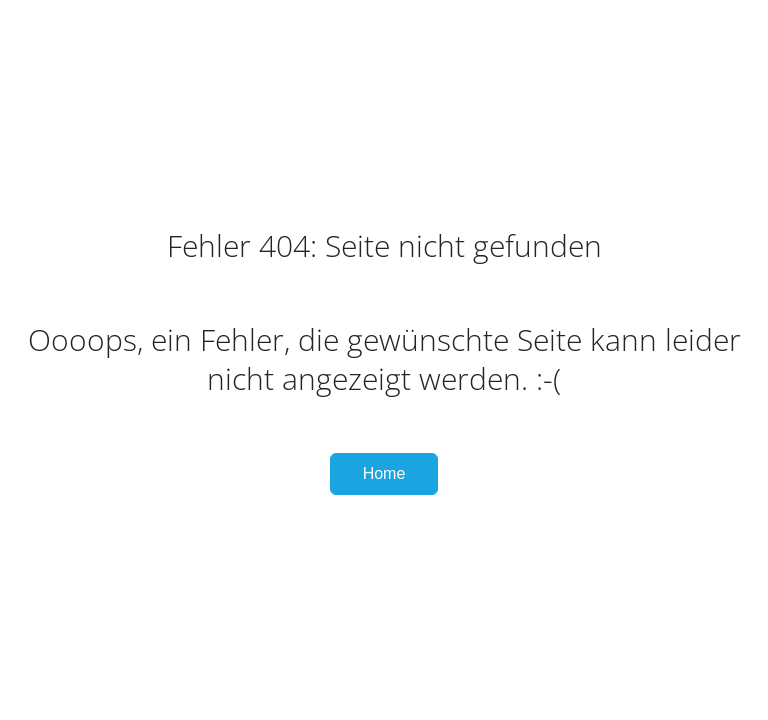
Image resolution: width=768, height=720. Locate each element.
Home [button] (384, 473)
